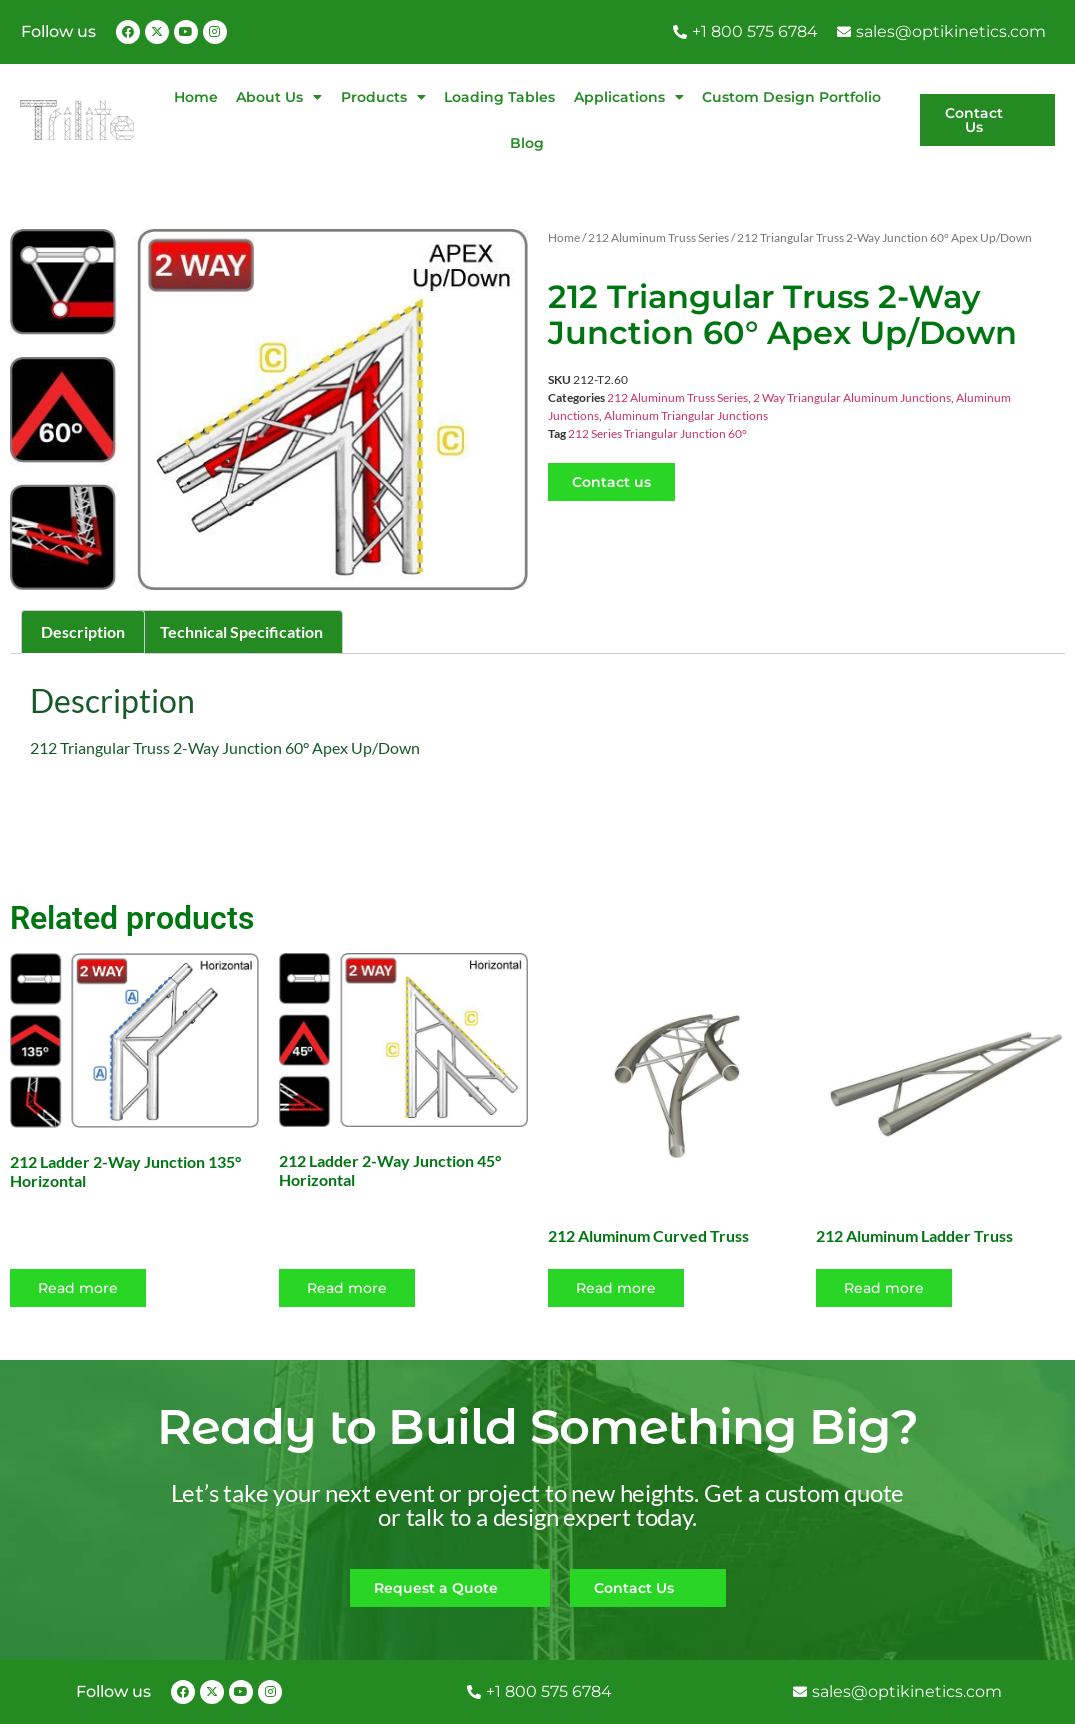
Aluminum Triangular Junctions (686, 415)
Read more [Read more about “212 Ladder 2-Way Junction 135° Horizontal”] (78, 1288)
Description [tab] (83, 631)
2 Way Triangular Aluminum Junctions (852, 397)
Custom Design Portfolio (791, 97)
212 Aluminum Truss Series (658, 237)
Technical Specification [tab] (241, 631)
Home (196, 97)
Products (383, 97)
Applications (629, 97)
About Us (279, 97)
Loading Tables (499, 97)
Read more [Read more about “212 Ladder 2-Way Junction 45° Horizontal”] (347, 1288)
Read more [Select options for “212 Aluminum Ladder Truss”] (884, 1288)
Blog (527, 143)
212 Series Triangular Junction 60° (657, 433)
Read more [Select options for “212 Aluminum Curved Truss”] (616, 1288)
